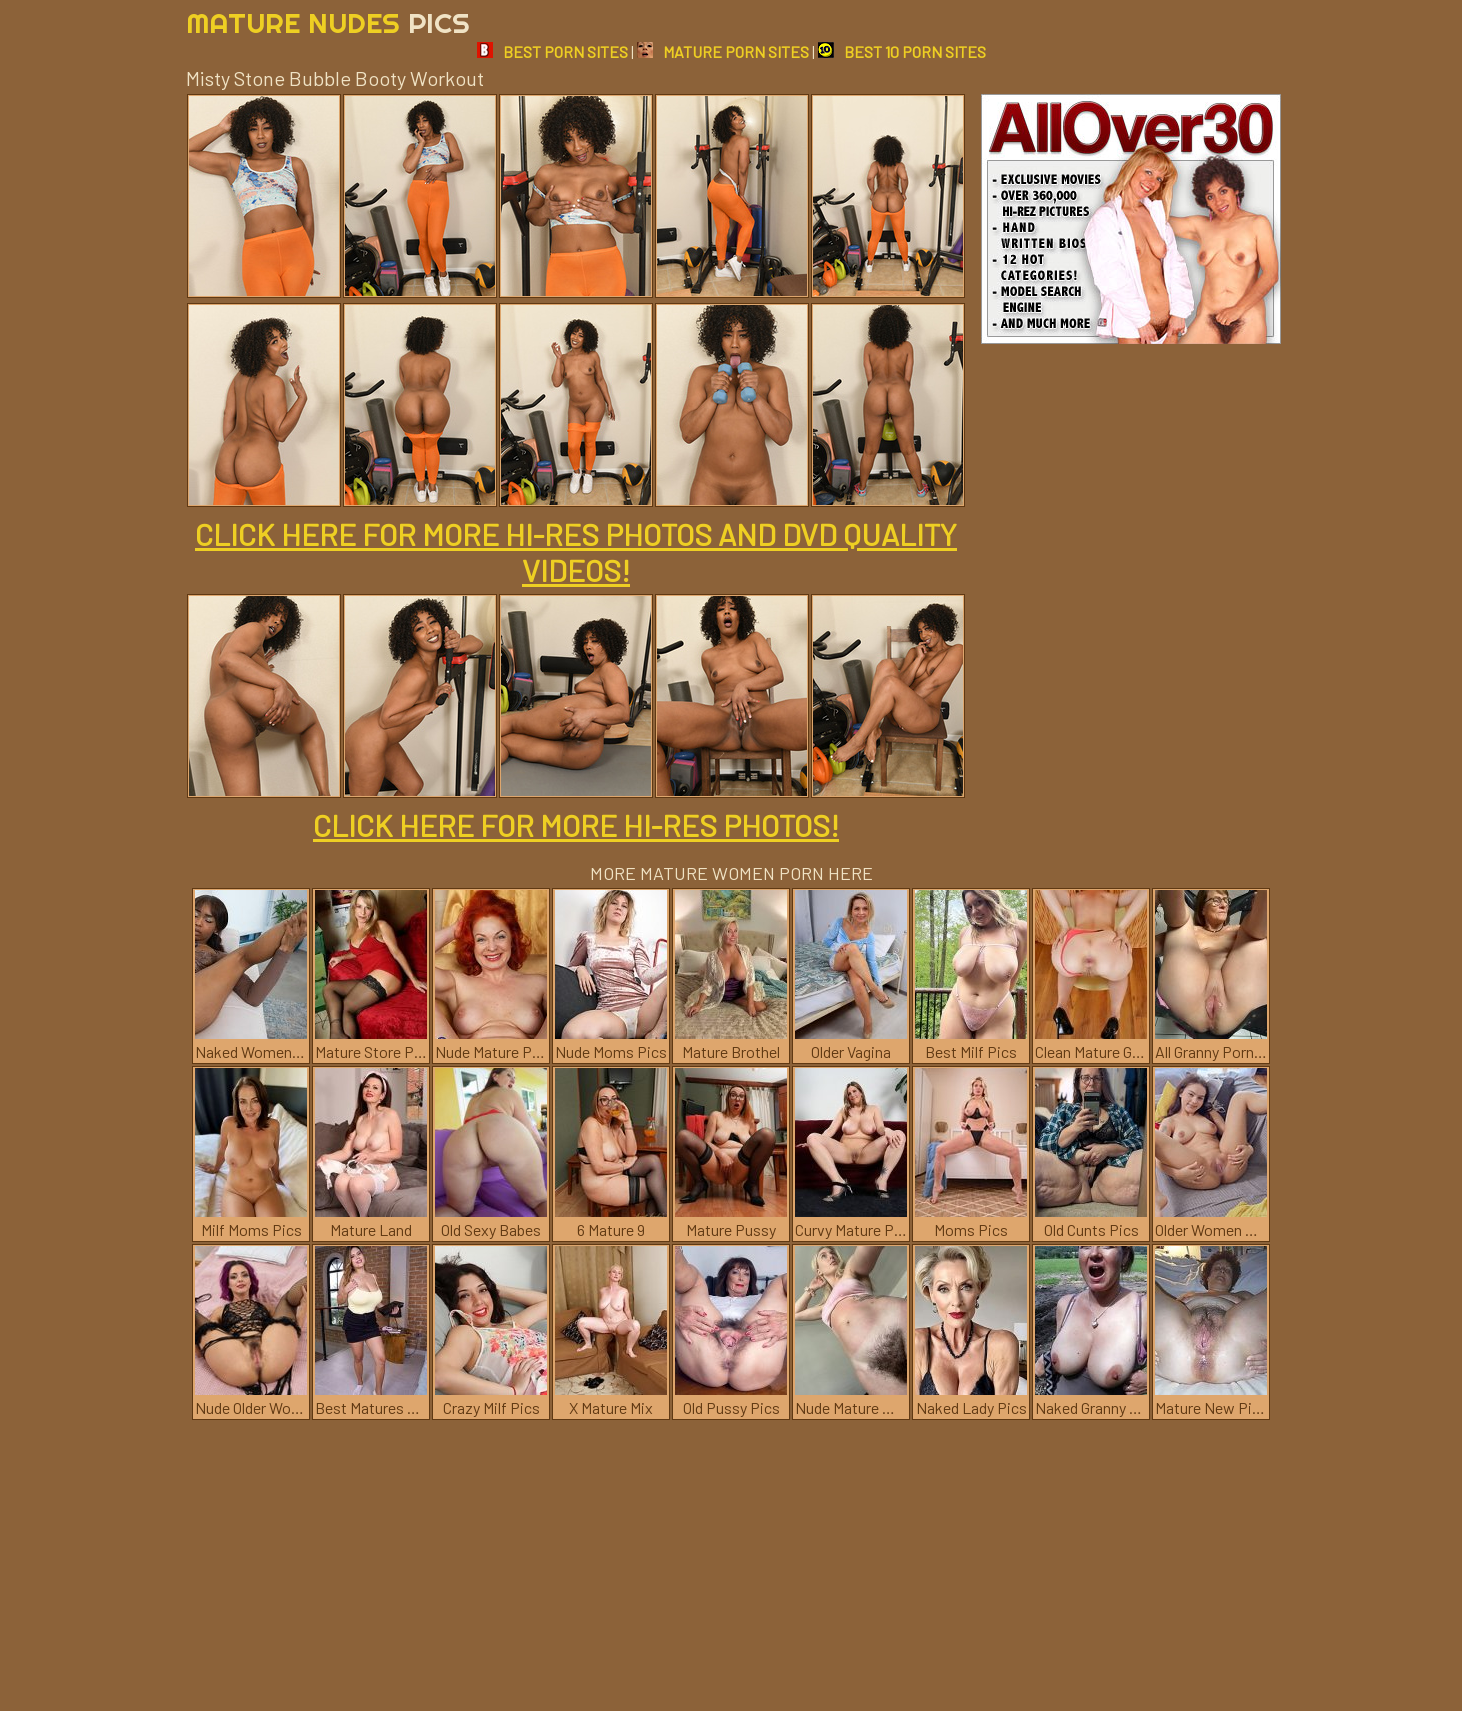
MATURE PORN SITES (723, 51)
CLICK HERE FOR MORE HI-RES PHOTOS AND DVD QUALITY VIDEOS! (576, 552)
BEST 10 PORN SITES (902, 51)
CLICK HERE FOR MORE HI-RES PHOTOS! (576, 825)
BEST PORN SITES (552, 51)
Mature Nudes (328, 22)
